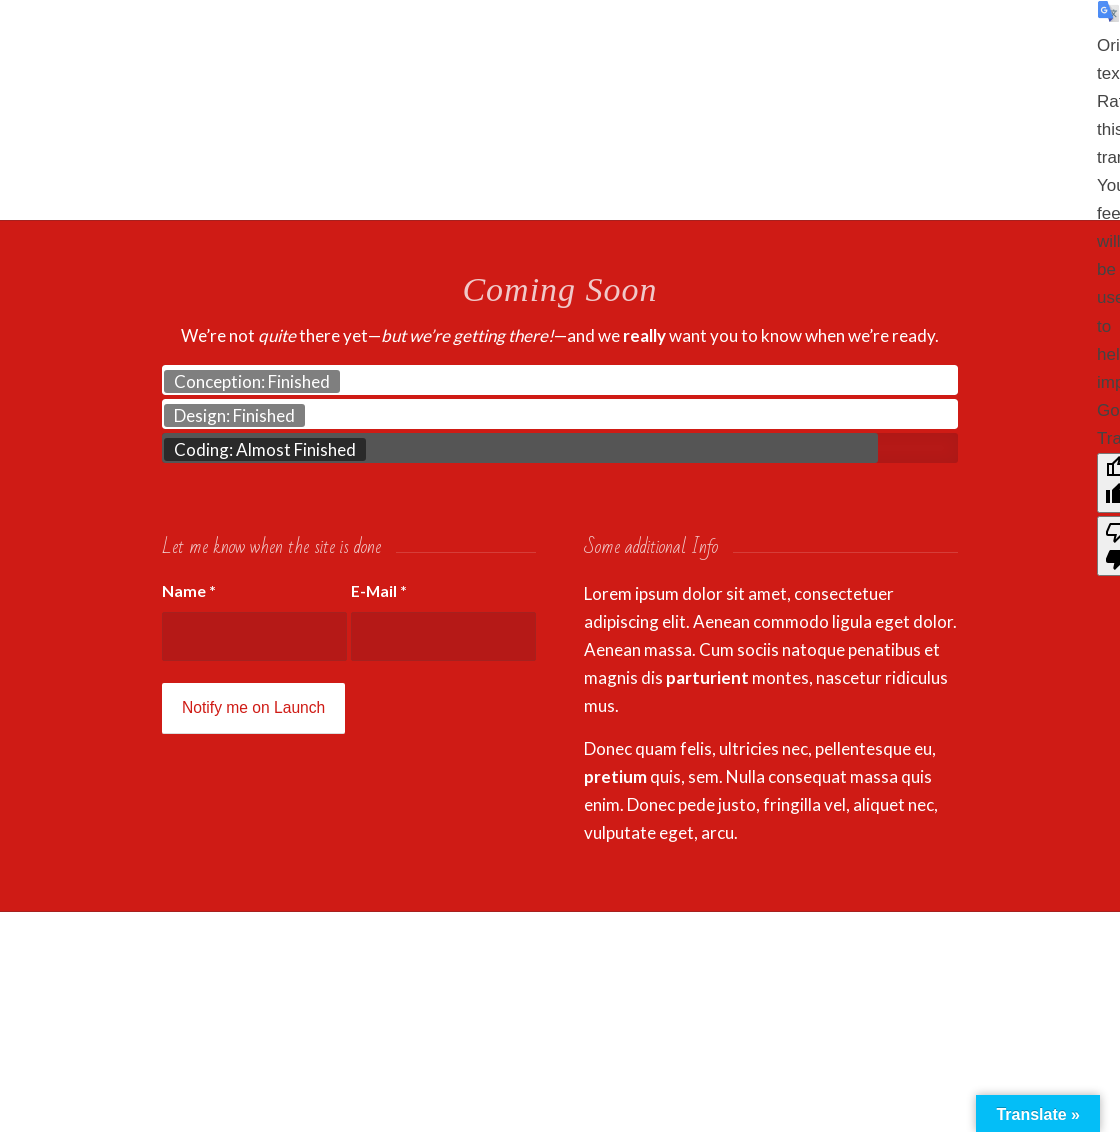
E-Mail (379, 591)
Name (189, 591)
